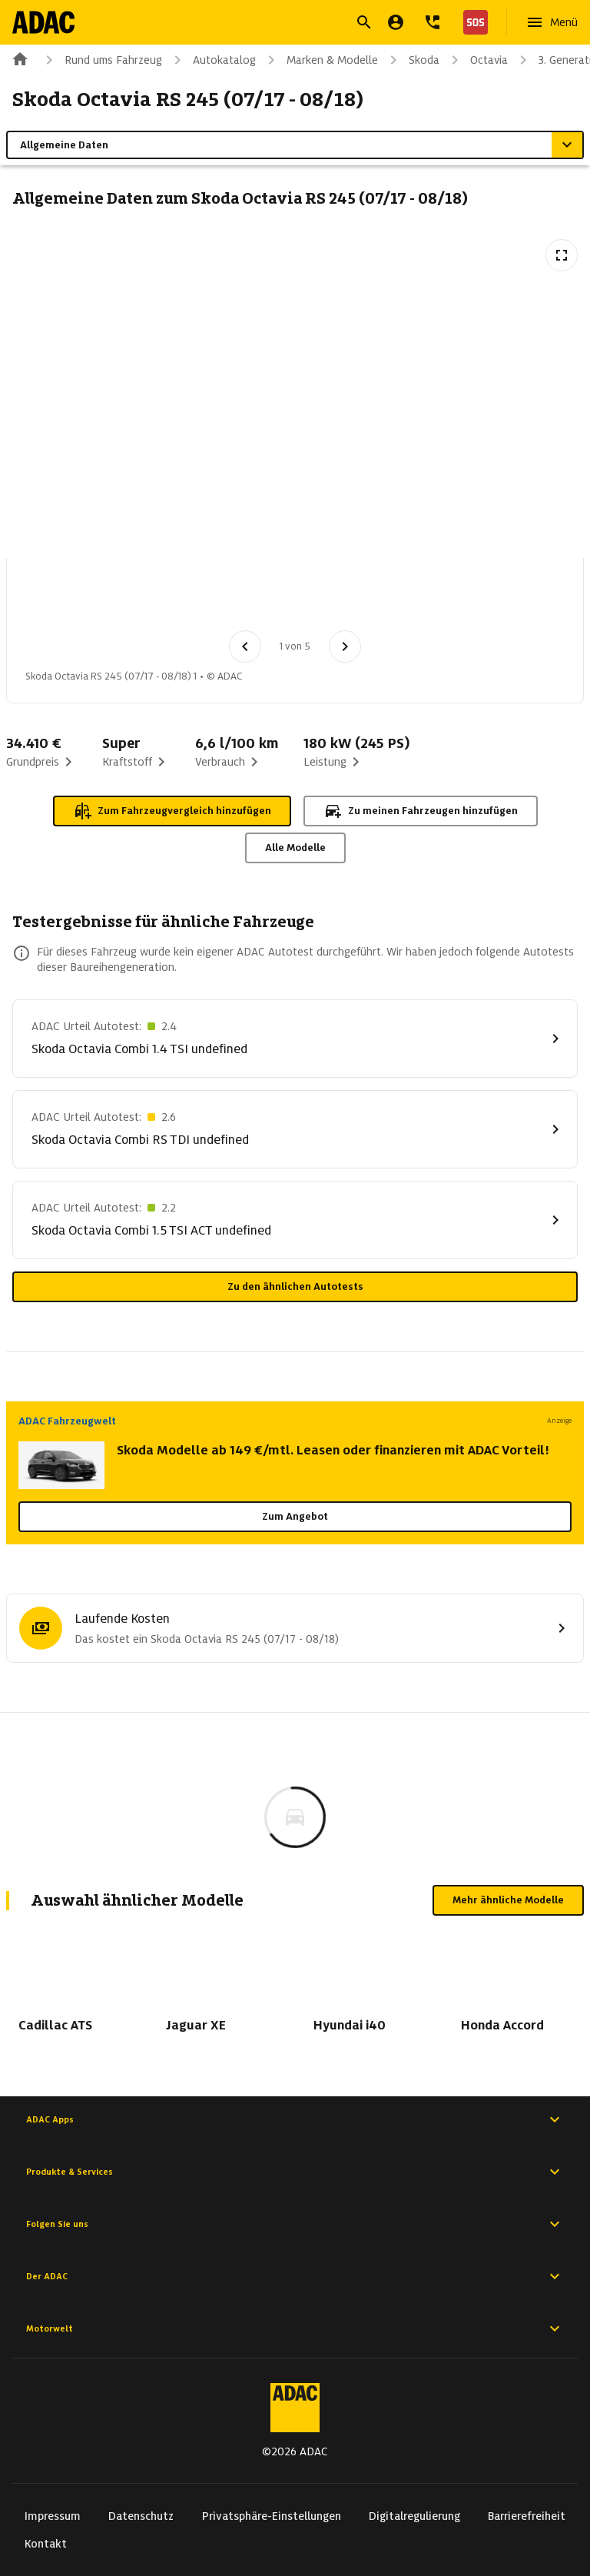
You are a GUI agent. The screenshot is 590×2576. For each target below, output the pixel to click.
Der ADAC (295, 2276)
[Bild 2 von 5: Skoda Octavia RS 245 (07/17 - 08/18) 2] (136, 599)
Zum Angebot (295, 1516)
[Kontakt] (432, 22)
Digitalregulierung (414, 2516)
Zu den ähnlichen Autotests (295, 1286)
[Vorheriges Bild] (245, 646)
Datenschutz (141, 2516)
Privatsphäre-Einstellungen (271, 2516)
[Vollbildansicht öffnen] (561, 255)
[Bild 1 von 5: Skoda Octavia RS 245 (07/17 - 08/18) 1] (56, 599)
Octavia (477, 60)
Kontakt (46, 2544)
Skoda (411, 60)
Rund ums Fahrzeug (101, 60)
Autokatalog (212, 60)
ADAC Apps (295, 2119)
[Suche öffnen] (364, 22)
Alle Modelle (295, 847)
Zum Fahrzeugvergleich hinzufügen (172, 811)
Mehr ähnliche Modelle (508, 1899)
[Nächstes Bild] (345, 646)
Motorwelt (295, 2328)
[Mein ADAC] (395, 22)
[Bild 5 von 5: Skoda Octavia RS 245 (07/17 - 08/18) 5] (376, 599)
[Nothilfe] (472, 22)
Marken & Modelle (320, 60)
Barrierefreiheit (526, 2516)
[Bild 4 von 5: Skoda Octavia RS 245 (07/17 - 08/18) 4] (296, 599)
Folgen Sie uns (295, 2224)
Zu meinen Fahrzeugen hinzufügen (420, 811)
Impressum (53, 2516)
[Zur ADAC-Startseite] (43, 22)
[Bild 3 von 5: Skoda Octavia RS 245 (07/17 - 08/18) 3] (216, 599)
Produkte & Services (295, 2171)
